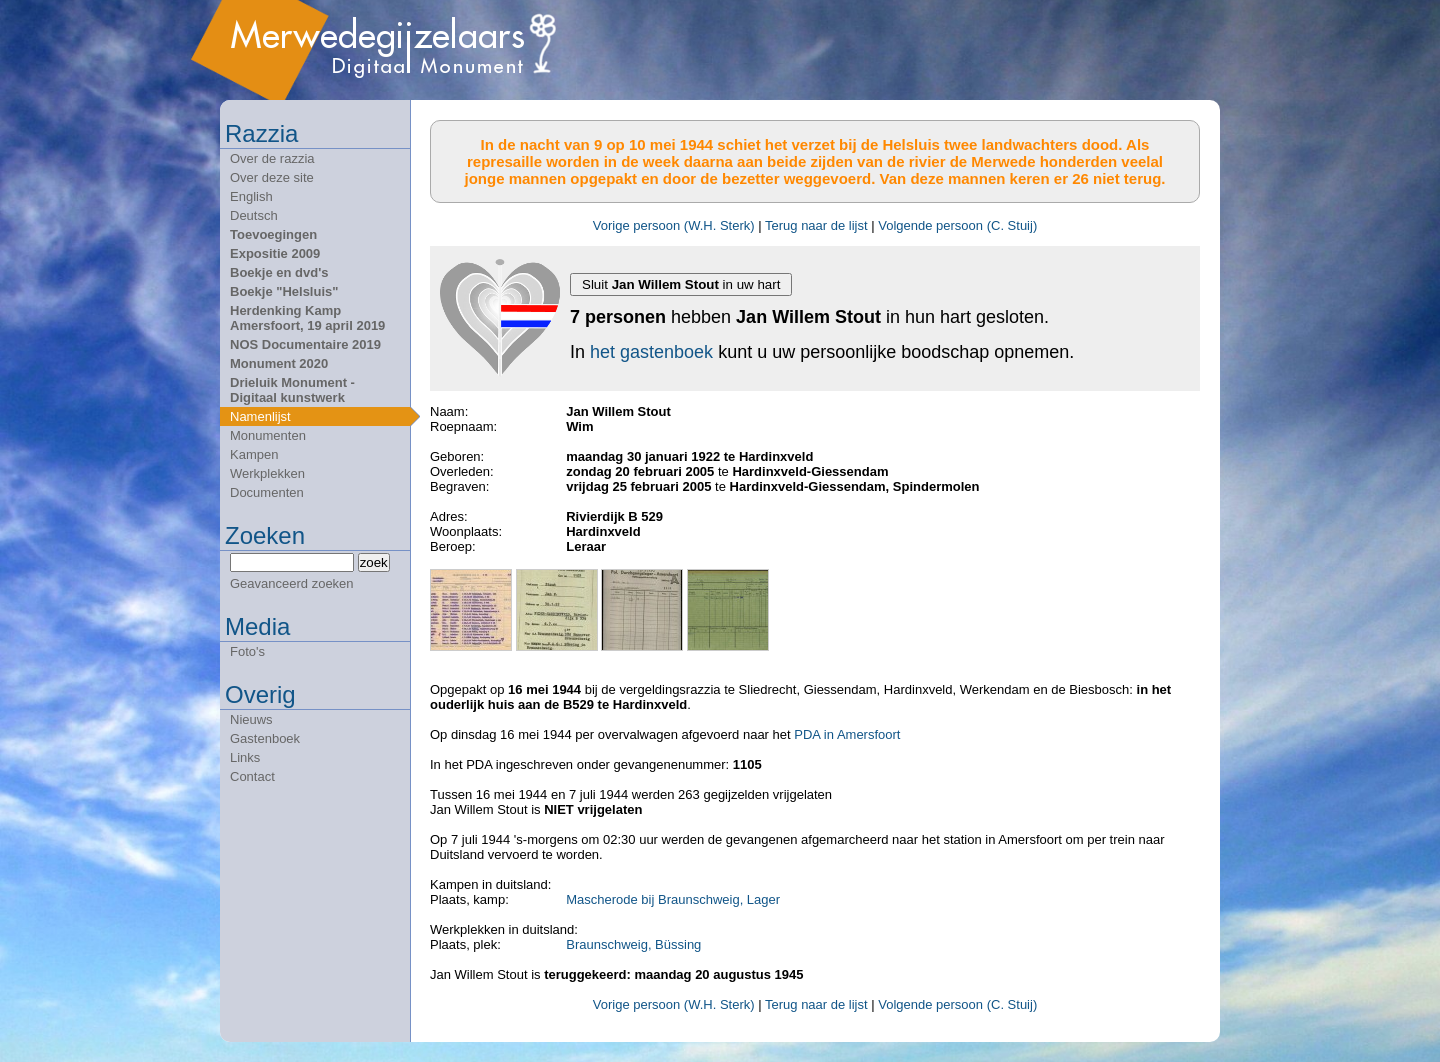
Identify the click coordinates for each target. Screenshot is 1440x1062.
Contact (252, 776)
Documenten (267, 492)
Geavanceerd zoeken (292, 583)
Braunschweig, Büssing (633, 944)
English (251, 196)
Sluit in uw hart (681, 284)
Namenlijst (260, 416)
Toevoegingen (273, 234)
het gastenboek (651, 352)
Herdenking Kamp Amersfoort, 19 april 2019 (307, 318)
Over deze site (272, 177)
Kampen (254, 454)
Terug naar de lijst (816, 225)
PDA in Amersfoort (847, 734)
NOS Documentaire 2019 (305, 344)
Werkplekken (267, 473)
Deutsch (254, 215)
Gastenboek (265, 738)
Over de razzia (272, 158)
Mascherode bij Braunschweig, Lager (673, 899)
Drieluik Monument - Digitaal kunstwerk (292, 390)
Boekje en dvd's (279, 272)
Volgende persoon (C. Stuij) (957, 225)
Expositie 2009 (275, 253)
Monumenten (268, 435)
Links (245, 757)
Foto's (247, 651)
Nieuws (251, 719)
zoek (374, 562)
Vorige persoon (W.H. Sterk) (674, 225)
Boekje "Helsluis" (284, 291)
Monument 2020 (279, 363)
